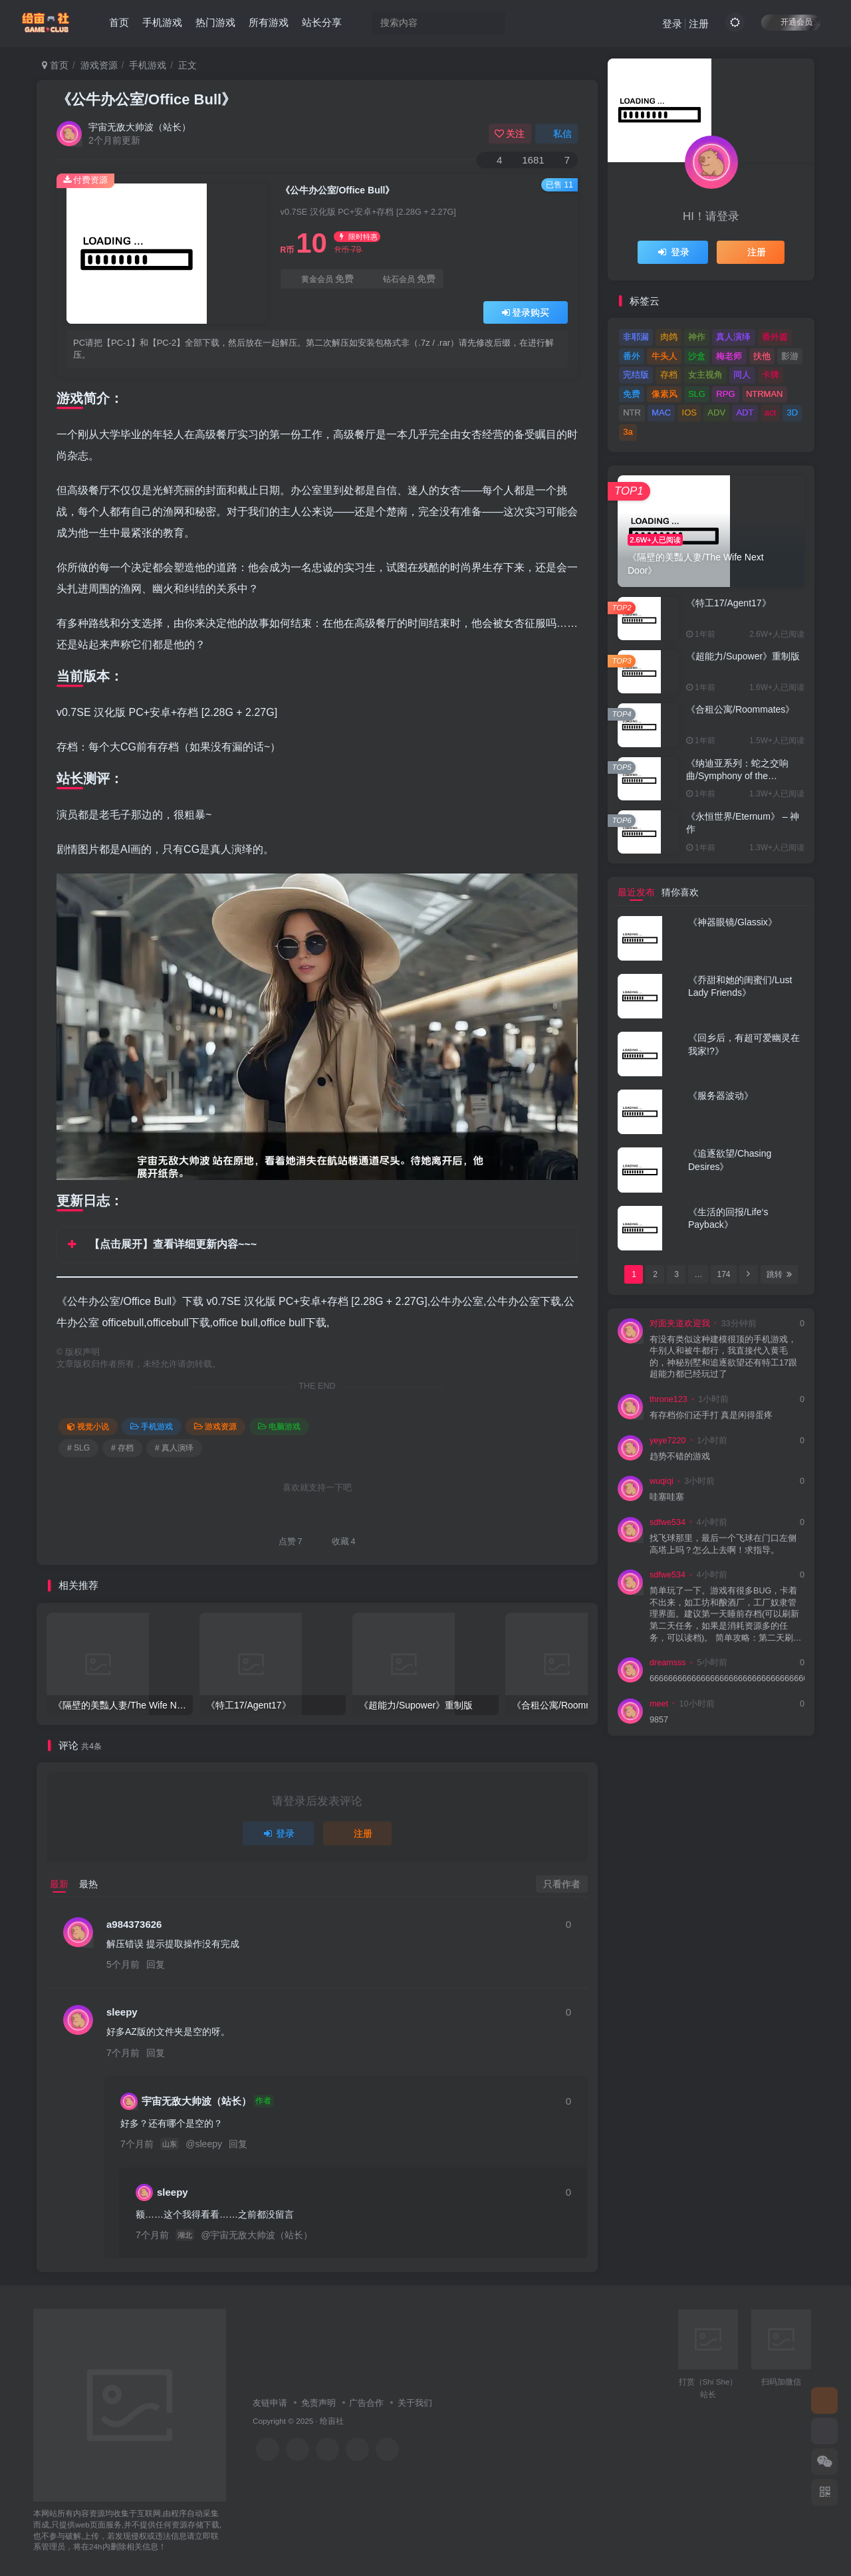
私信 (556, 133)
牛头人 (664, 356)
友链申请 (270, 2403)
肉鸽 (668, 337)
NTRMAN (764, 394)
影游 (789, 356)
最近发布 (636, 892)
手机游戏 (162, 22)
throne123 (668, 1399)
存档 (668, 375)
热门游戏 (215, 22)
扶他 (762, 356)
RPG (725, 394)
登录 (672, 23)
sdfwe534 (667, 1522)
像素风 (664, 394)
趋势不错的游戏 (680, 1456)
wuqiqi (661, 1481)
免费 (631, 394)
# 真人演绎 (174, 1448)
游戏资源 (99, 65)
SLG (696, 394)
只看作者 (561, 1884)
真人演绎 (733, 337)
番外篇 (775, 337)
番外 (631, 356)
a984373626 (134, 1924)
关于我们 (415, 2403)
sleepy (122, 2012)
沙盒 (696, 356)
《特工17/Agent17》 (728, 603)
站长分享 (322, 22)
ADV (716, 412)
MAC (661, 412)
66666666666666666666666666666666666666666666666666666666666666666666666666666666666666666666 (727, 1678)
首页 (119, 22)
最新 (59, 1884)
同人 (742, 375)
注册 (699, 23)
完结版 (636, 375)
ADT (744, 412)
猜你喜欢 (680, 892)
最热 (88, 1884)
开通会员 (790, 22)
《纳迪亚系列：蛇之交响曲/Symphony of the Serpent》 (737, 776)
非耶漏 (636, 337)
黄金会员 (321, 279)
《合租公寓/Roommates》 (740, 709)
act (770, 412)
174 (723, 1274)
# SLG (78, 1448)
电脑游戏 (279, 1426)
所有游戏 (269, 22)
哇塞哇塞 (667, 1497)
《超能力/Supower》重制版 (743, 656)
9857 (659, 1719)
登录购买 (526, 312)
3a (627, 432)
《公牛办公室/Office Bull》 (146, 99)
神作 (696, 337)
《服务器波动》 (720, 1095)
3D (792, 412)
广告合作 (366, 2403)
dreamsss (668, 1662)
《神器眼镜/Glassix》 (732, 922)
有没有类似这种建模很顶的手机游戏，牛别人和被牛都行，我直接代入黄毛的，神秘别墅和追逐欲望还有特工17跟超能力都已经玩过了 (723, 1357)
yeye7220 (668, 1440)
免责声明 (318, 2403)
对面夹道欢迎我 (680, 1323)
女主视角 (705, 375)
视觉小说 (88, 1426)
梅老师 (729, 356)
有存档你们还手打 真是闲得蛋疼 (711, 1415)
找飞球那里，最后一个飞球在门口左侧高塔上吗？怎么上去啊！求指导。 (723, 1544)
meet (659, 1703)
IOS (689, 412)
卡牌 (770, 375)
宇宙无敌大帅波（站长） (139, 127)
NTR (632, 412)
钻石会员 (402, 279)
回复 (155, 1964)
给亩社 (332, 2420)
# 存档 (122, 1448)
